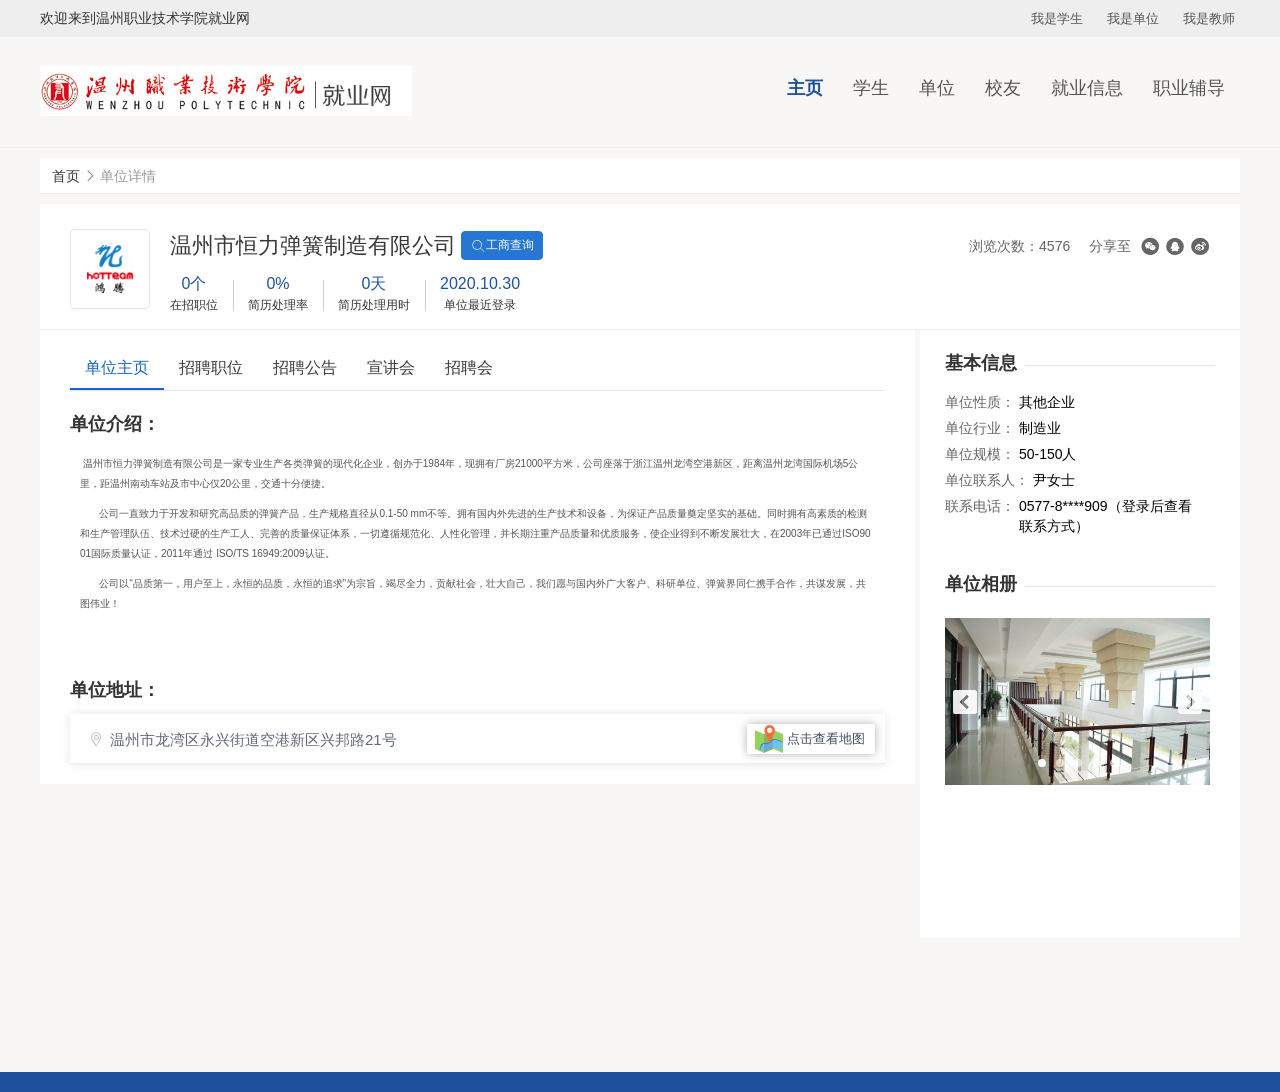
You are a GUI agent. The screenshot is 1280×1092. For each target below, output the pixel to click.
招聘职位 (211, 367)
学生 (871, 88)
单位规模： (980, 454)
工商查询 (502, 246)
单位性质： (980, 402)
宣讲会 (391, 367)
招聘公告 (305, 367)
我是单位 (1133, 18)
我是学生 (1057, 18)
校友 (1003, 88)
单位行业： (980, 428)
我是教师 (1209, 18)
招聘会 (469, 367)
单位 (937, 88)
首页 (66, 176)
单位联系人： (987, 480)
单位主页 (117, 367)
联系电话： (980, 506)
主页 (805, 88)
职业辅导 (1189, 88)
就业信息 (1087, 88)
